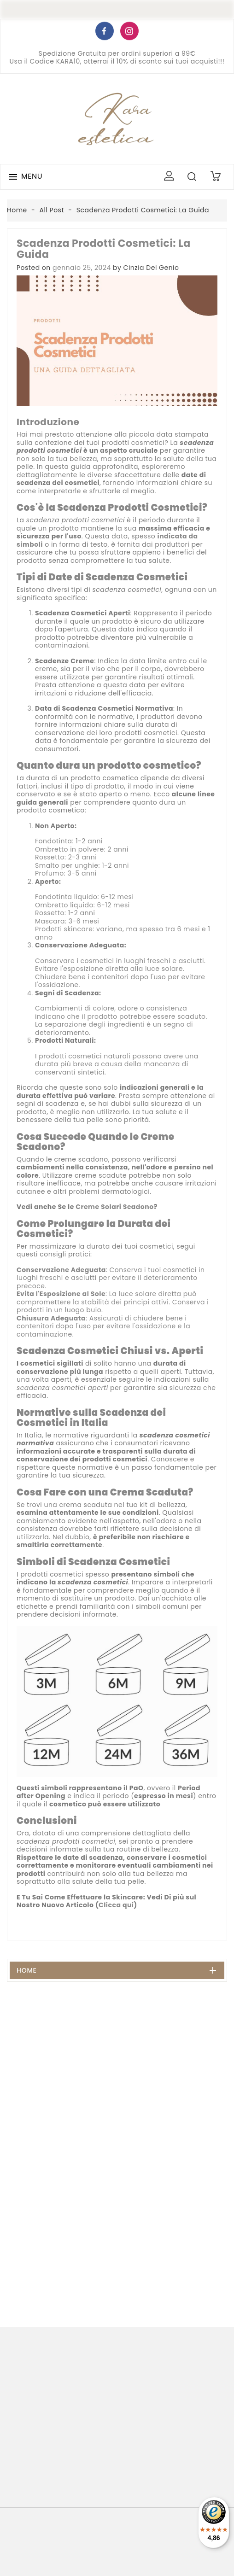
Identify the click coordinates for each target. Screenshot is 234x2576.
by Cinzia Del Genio (146, 268)
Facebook (104, 32)
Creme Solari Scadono (114, 1206)
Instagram (129, 32)
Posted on (34, 268)
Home (27, 1970)
